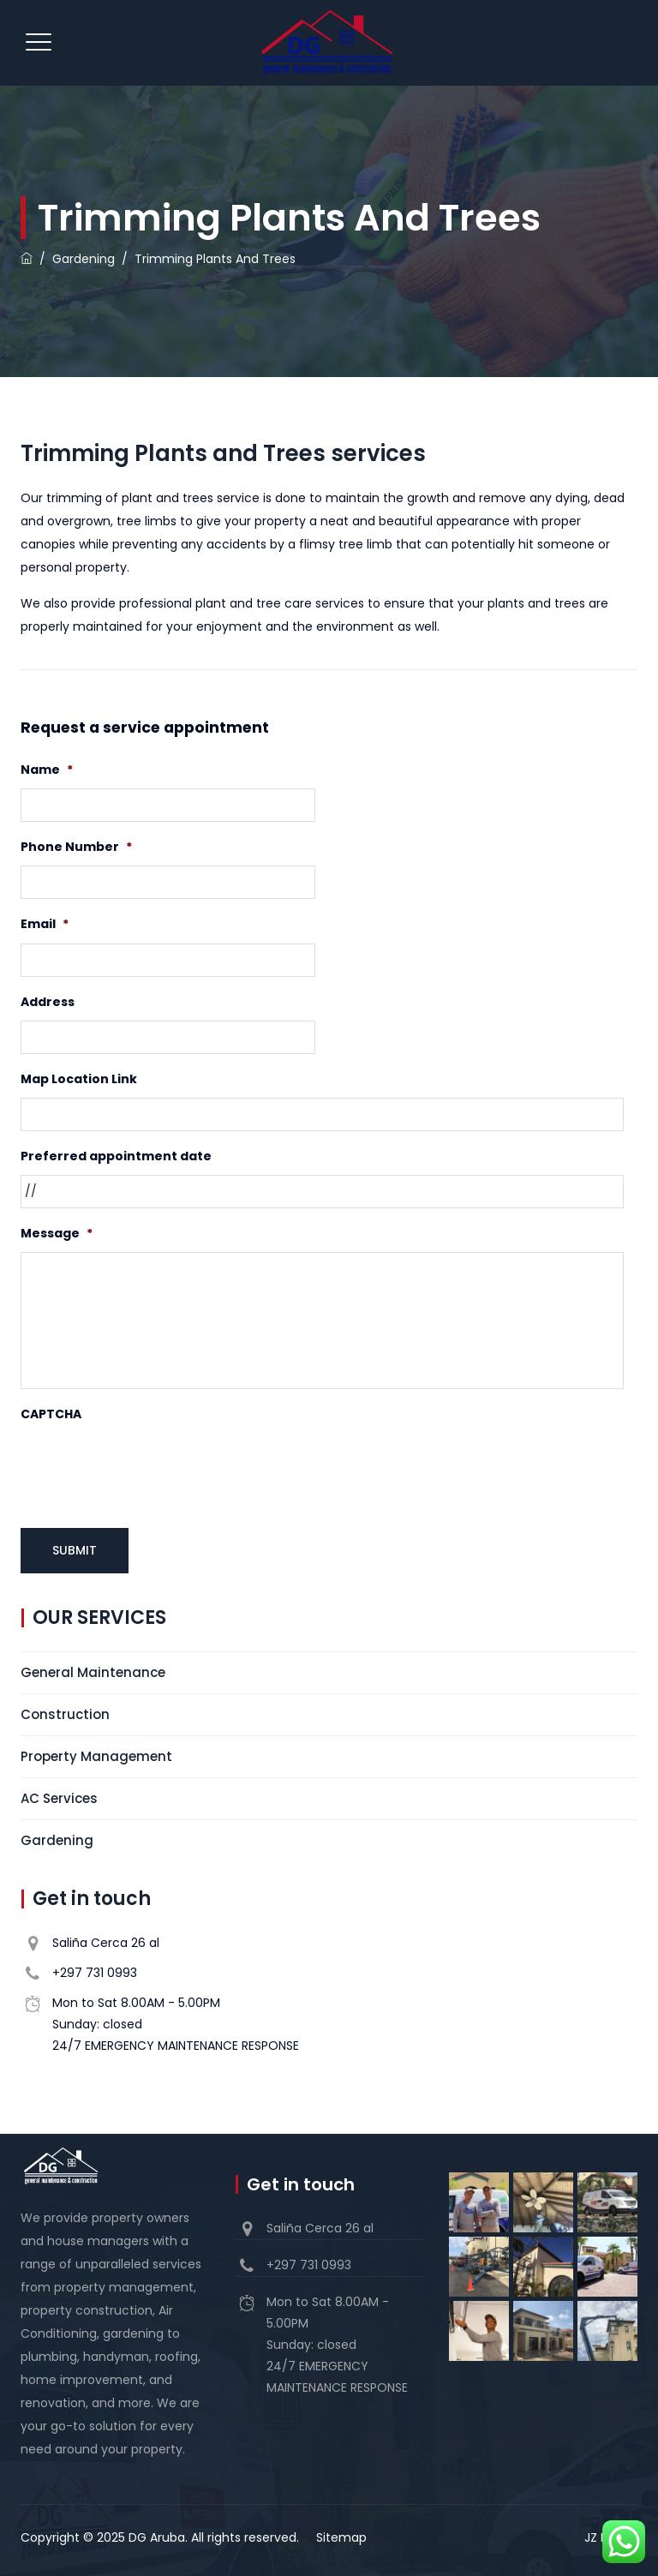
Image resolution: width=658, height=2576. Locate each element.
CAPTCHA (51, 1414)
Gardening (57, 1838)
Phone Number (76, 846)
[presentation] (151, 1467)
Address (48, 1001)
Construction (65, 1712)
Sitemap (341, 2534)
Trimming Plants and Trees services (223, 453)
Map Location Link (79, 1079)
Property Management (96, 1754)
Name (47, 769)
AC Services (59, 1796)
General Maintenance (93, 1670)
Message (57, 1233)
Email (45, 924)
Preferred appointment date (116, 1156)
